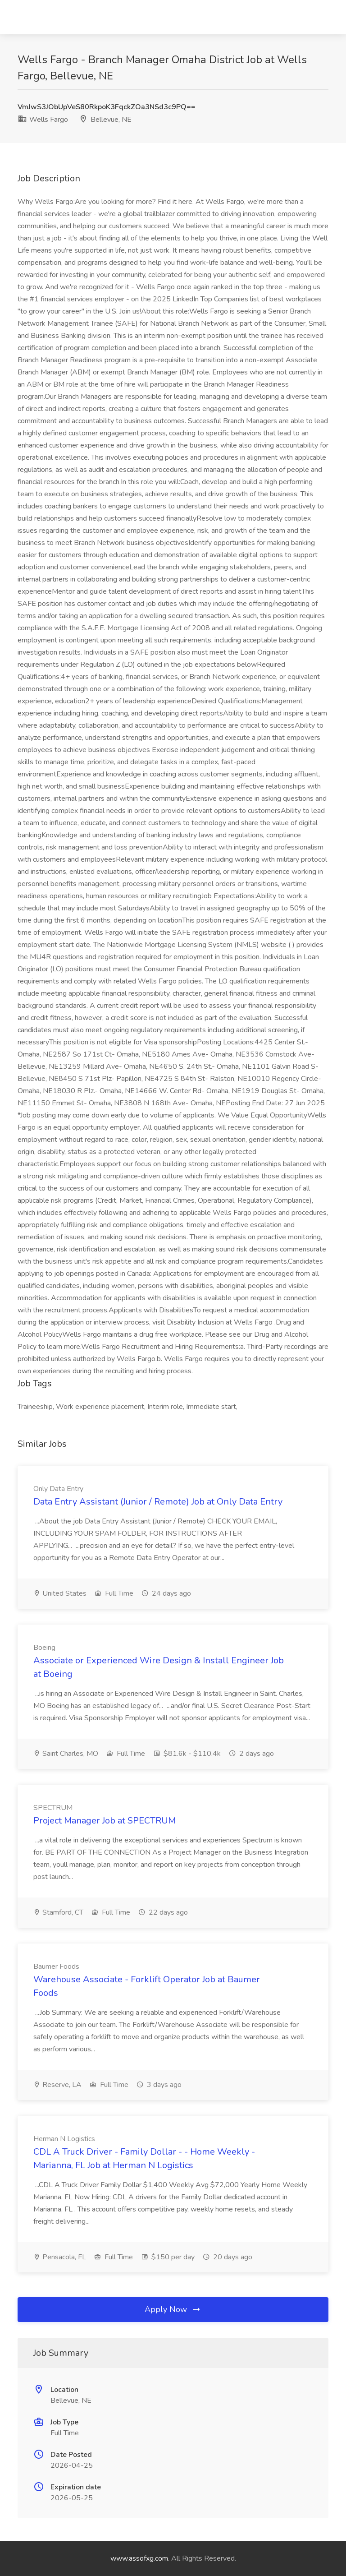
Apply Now (173, 2309)
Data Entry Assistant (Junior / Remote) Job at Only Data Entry (157, 1502)
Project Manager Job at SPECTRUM (104, 1820)
